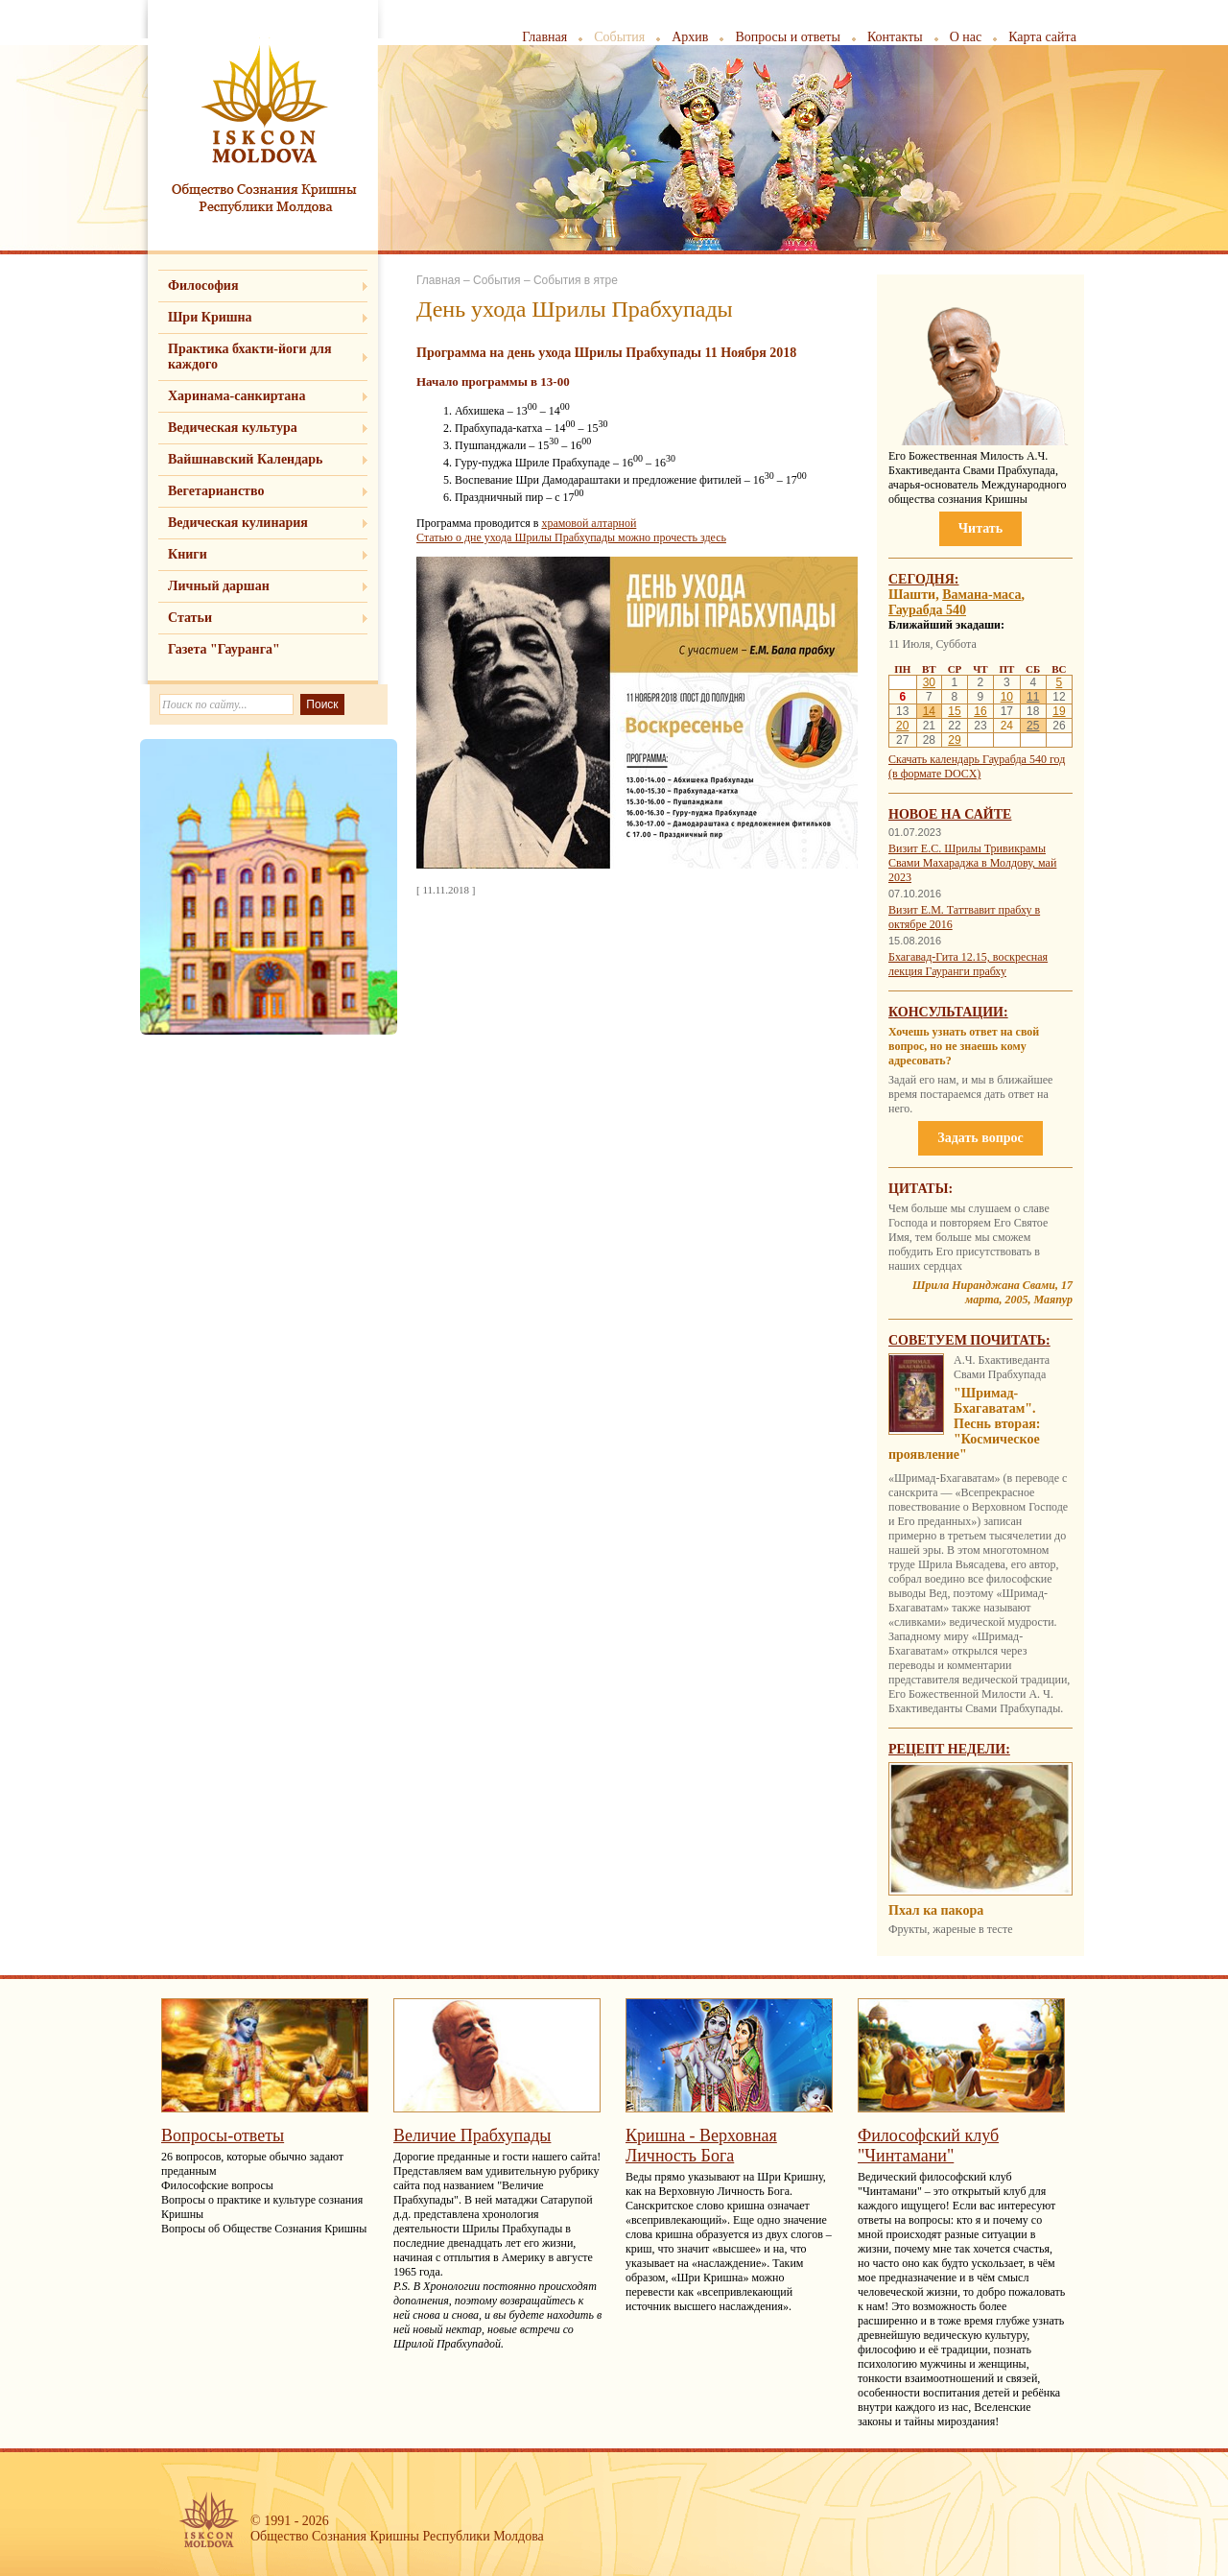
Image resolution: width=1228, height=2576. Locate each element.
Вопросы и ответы (787, 37)
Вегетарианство (216, 491)
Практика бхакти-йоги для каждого (250, 356)
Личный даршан (219, 586)
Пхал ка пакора (935, 1910)
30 (929, 682)
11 (1033, 697)
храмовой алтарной (588, 523)
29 (954, 740)
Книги (187, 554)
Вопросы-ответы (222, 2135)
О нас (966, 37)
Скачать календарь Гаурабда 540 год (976, 759)
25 (1033, 725)
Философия (203, 285)
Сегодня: (923, 579)
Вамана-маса (981, 594)
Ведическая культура (232, 427)
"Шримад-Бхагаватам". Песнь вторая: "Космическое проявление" (964, 1424)
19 (1058, 711)
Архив (690, 37)
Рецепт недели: (949, 1749)
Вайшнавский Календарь (245, 459)
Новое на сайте (949, 814)
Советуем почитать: (969, 1340)
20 (902, 725)
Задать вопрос (980, 1138)
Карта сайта (1042, 37)
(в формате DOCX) (934, 773)
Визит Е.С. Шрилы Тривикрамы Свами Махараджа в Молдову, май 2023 (972, 863)
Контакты (895, 37)
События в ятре (575, 280)
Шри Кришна (210, 317)
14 (929, 711)
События (619, 37)
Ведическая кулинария (238, 522)
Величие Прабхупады (472, 2135)
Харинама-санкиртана (236, 396)
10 (1007, 697)
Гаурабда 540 (927, 610)
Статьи (190, 617)
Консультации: (948, 1012)
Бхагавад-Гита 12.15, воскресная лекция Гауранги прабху (968, 964)
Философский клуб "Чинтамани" (928, 2145)
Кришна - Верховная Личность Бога (701, 2145)
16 (980, 711)
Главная (544, 37)
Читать (980, 528)
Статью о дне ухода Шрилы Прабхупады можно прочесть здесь (571, 537)
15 (954, 711)
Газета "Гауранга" (224, 649)
